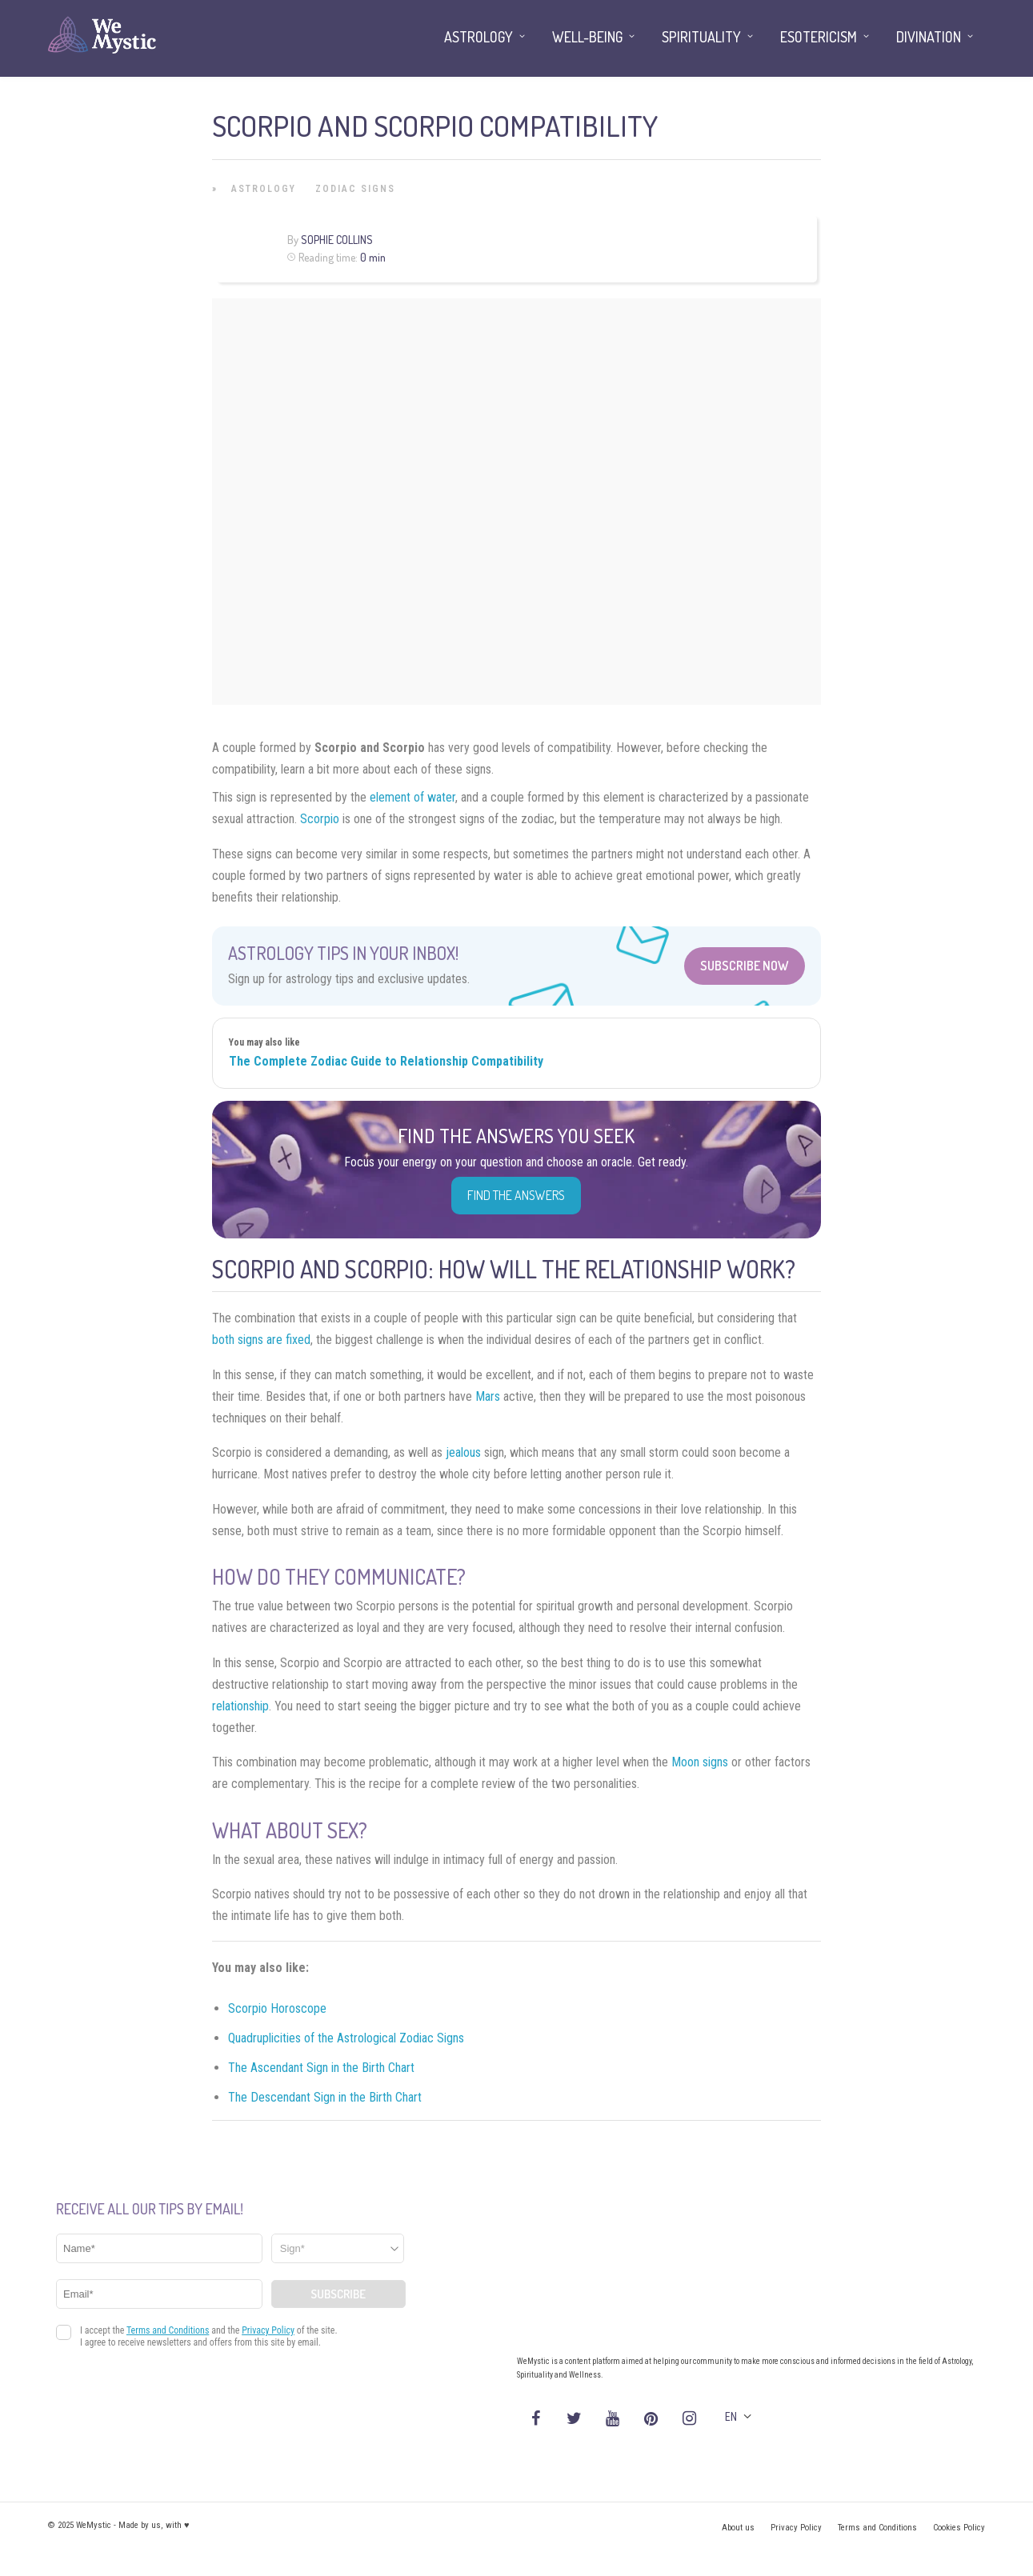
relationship (240, 1706)
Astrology (263, 188)
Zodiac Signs (355, 188)
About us (738, 2527)
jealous (463, 1452)
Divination (928, 37)
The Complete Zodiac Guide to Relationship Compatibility (386, 1061)
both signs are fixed (261, 1339)
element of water (412, 797)
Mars (487, 1396)
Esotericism (818, 37)
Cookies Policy (959, 2527)
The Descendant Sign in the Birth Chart (325, 2097)
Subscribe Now (744, 966)
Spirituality (701, 37)
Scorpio (319, 818)
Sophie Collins (337, 239)
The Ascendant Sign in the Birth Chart (321, 2067)
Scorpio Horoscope (277, 2008)
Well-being (587, 37)
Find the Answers (516, 1195)
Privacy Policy (796, 2527)
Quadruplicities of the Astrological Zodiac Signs (346, 2038)
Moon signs (699, 1762)
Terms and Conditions (877, 2527)
